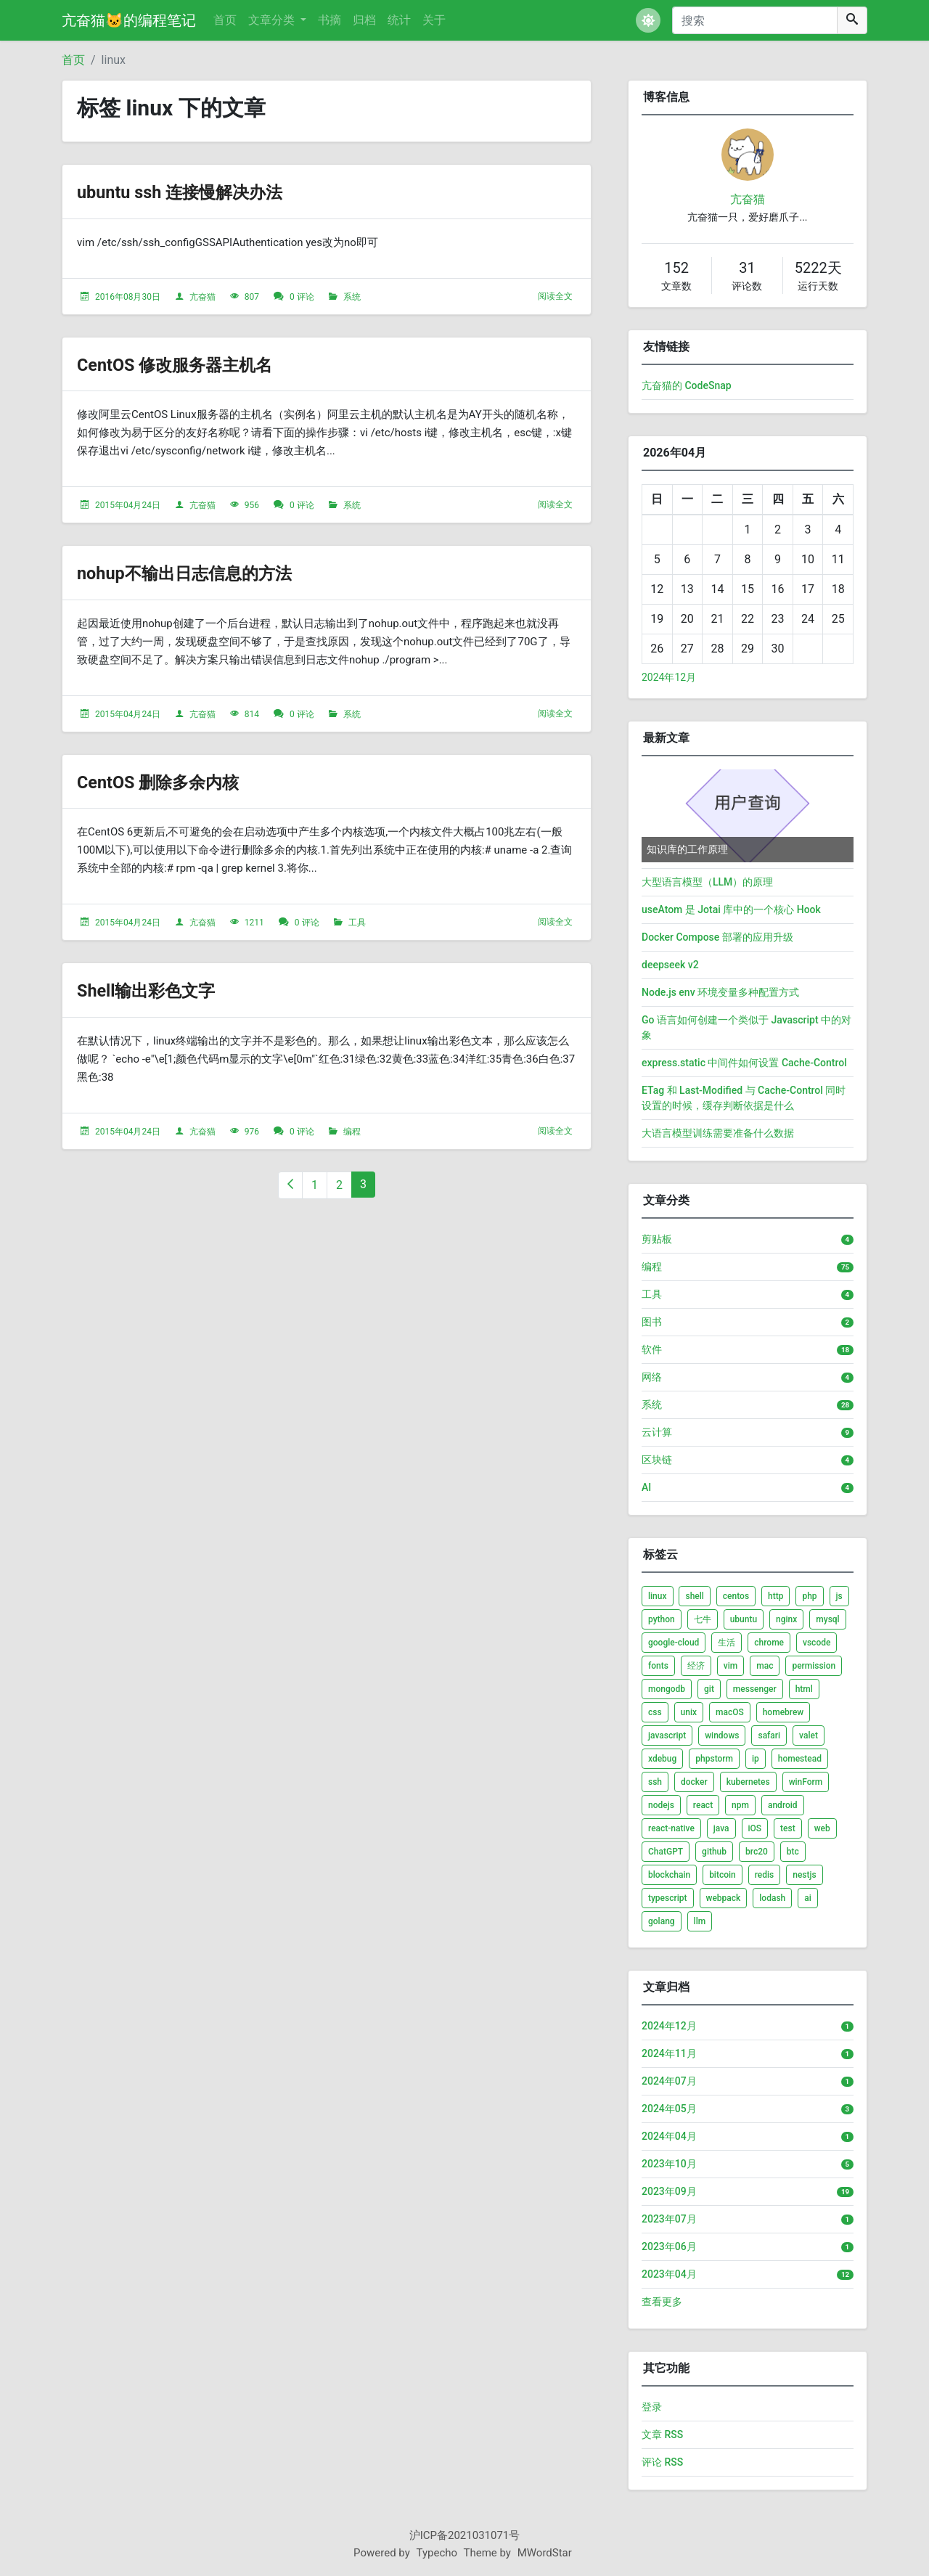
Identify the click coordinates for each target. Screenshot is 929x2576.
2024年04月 (669, 2136)
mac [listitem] (764, 1666)
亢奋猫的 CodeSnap (687, 385)
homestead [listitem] (800, 1759)
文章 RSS (662, 2434)
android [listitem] (783, 1805)
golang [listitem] (661, 1921)
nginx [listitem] (786, 1619)
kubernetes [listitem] (748, 1782)
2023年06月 (669, 2246)
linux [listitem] (657, 1596)
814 (252, 714)
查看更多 (662, 2301)
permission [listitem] (813, 1666)
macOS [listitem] (730, 1712)
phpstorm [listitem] (714, 1759)
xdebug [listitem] (662, 1759)
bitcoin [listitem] (722, 1875)
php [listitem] (809, 1596)
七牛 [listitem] (702, 1619)
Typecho (437, 2552)
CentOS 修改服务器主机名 (195, 364)
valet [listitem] (808, 1735)
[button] (648, 20)
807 (252, 297)
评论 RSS (662, 2462)
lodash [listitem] (772, 1898)
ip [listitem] (755, 1759)
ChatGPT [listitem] (665, 1852)
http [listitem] (775, 1596)
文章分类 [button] (273, 20)
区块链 (657, 1459)
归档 (364, 20)
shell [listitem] (694, 1596)
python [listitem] (661, 1619)
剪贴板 (657, 1239)
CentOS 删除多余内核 (175, 781)
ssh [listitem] (655, 1782)
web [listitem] (822, 1828)
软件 (652, 1349)
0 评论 (302, 297)
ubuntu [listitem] (743, 1619)
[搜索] (755, 20)
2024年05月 (669, 2108)
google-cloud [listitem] (673, 1642)
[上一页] (290, 1185)
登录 (652, 2407)
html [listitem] (804, 1689)
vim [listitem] (730, 1666)
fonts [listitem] (658, 1666)
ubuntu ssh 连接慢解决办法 (201, 191)
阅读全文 (555, 296)
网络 (652, 1377)
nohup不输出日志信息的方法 (207, 572)
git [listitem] (709, 1689)
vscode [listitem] (816, 1642)
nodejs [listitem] (661, 1805)
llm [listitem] (700, 1921)
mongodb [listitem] (666, 1689)
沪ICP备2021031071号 (464, 2535)
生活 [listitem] (726, 1642)
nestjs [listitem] (804, 1875)
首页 (225, 20)
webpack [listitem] (723, 1898)
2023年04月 (669, 2274)
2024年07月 (669, 2081)
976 (252, 1132)
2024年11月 (669, 2053)
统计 (399, 20)
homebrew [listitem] (783, 1712)
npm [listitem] (740, 1805)
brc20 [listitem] (756, 1852)
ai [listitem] (807, 1898)
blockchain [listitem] (669, 1875)
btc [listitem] (793, 1852)
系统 (352, 297)
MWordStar (544, 2552)
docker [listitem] (694, 1782)
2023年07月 (669, 2219)
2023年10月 (669, 2164)
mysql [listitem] (827, 1619)
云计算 (657, 1432)
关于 (434, 20)
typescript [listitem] (667, 1898)
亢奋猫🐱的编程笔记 (129, 20)
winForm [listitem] (806, 1782)
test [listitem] (787, 1828)
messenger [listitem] (755, 1689)
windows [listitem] (722, 1735)
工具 (357, 922)
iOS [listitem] (755, 1828)
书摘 (329, 20)
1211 (254, 922)
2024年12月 (669, 677)
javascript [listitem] (667, 1735)
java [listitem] (721, 1828)
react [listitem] (703, 1805)
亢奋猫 (202, 297)
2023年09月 (669, 2191)
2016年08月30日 (127, 297)
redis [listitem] (764, 1875)
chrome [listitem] (769, 1642)
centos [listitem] (736, 1596)
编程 (352, 1132)
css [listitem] (655, 1712)
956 (252, 505)
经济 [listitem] (696, 1666)
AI (646, 1487)
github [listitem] (714, 1852)
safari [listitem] (769, 1735)
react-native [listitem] (671, 1828)
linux (114, 60)
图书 (652, 1322)
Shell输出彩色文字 (161, 990)
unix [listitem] (689, 1712)
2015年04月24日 (127, 505)
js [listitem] (839, 1596)
